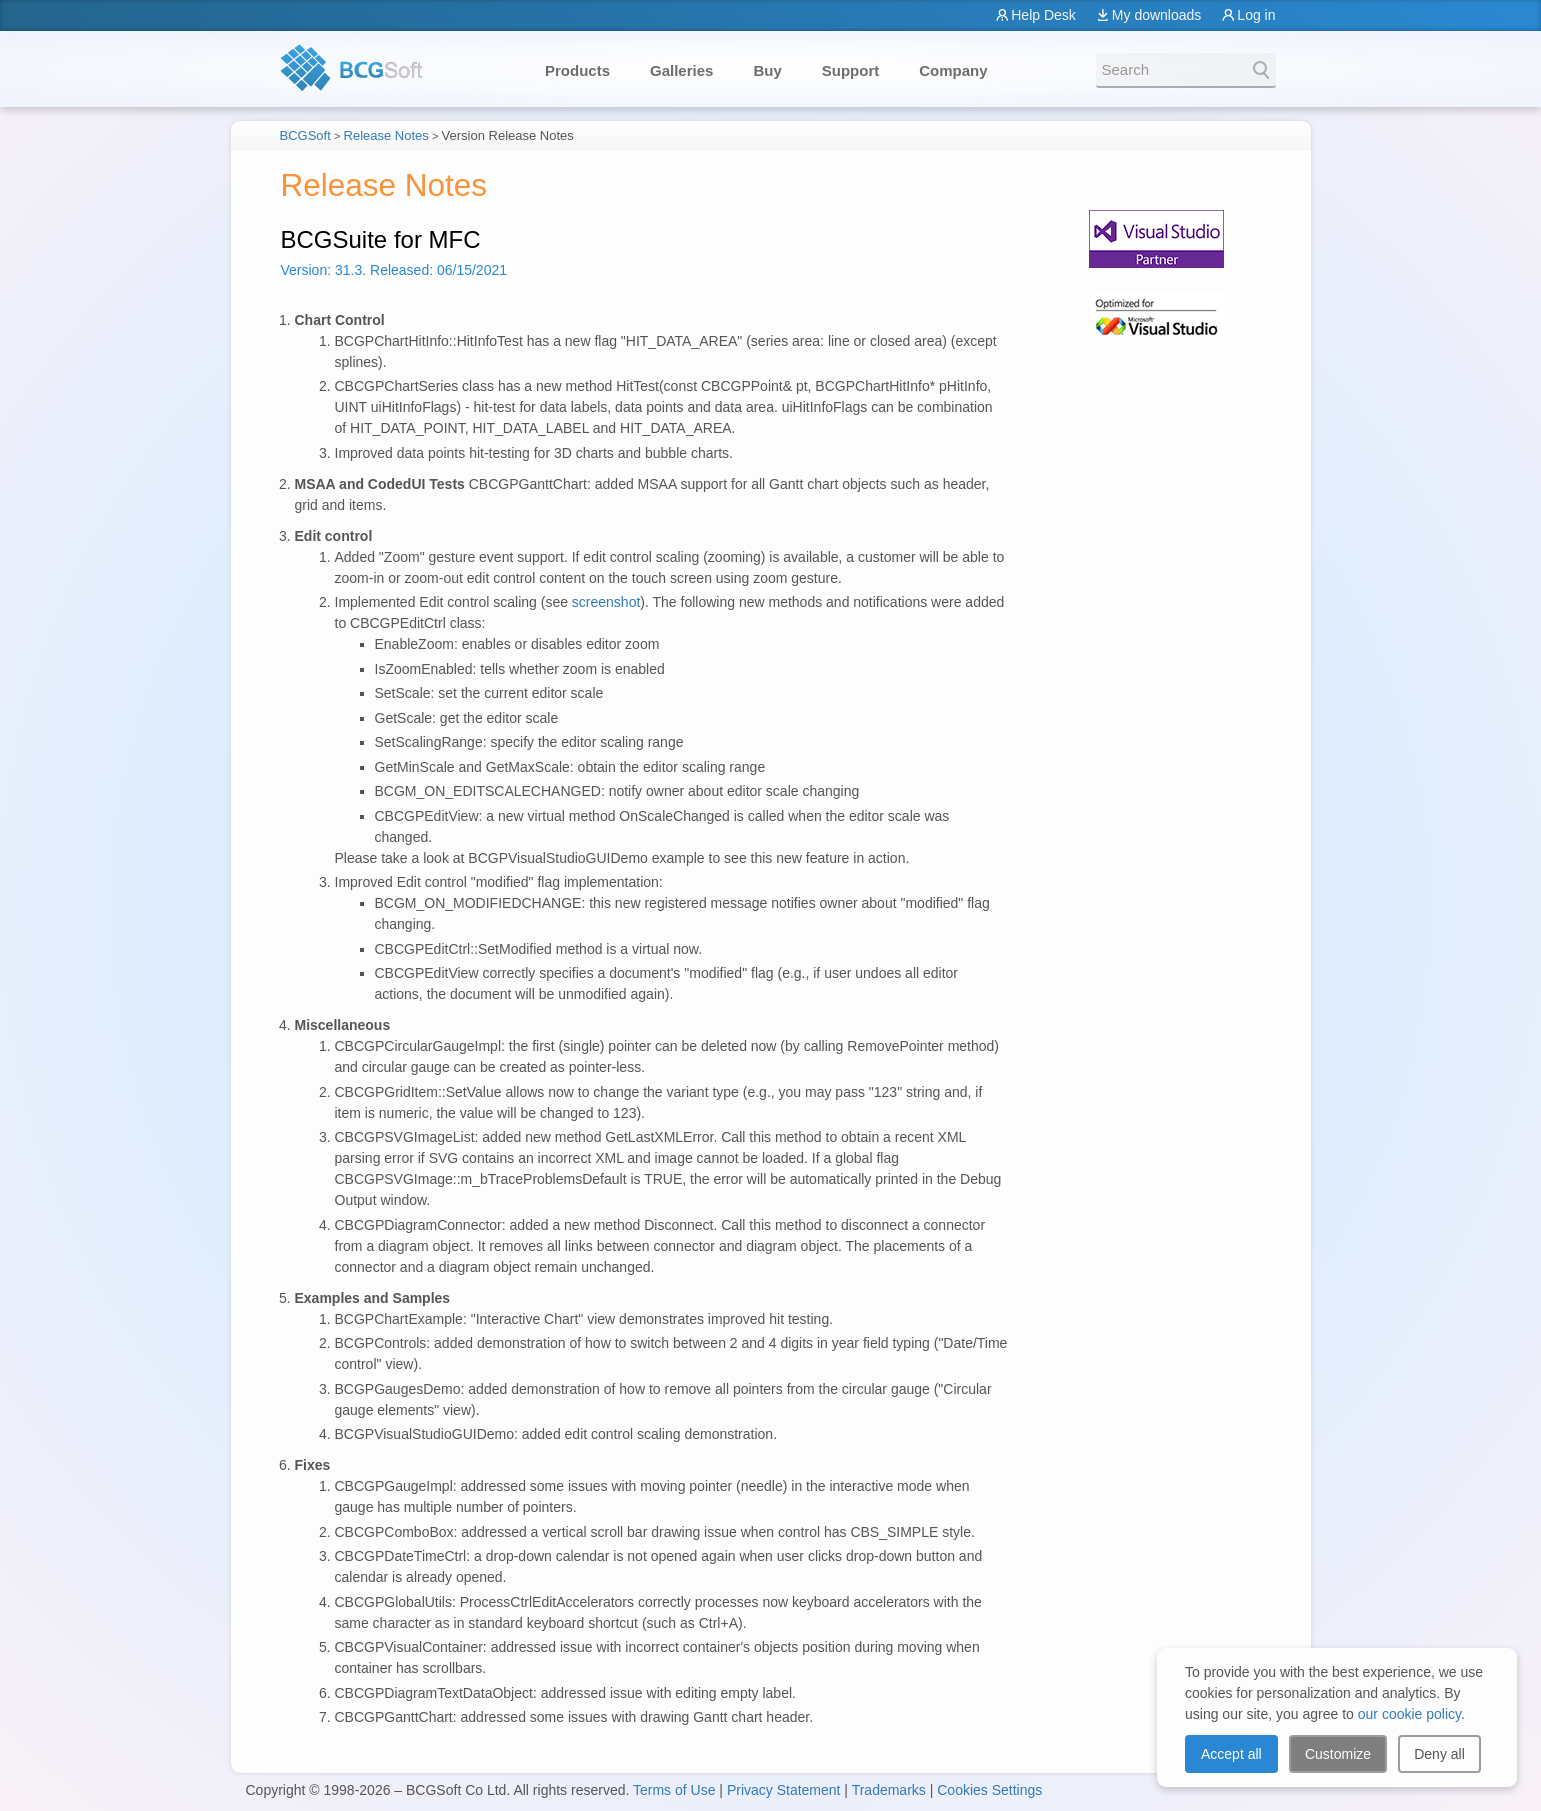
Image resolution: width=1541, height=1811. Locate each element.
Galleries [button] (681, 70)
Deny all (1439, 1754)
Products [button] (577, 70)
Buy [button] (767, 70)
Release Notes (386, 135)
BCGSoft (305, 135)
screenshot (606, 602)
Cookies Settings (989, 1790)
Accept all (1231, 1754)
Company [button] (953, 70)
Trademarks (889, 1790)
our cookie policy (1409, 1714)
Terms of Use (674, 1790)
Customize (1338, 1754)
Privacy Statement (784, 1790)
